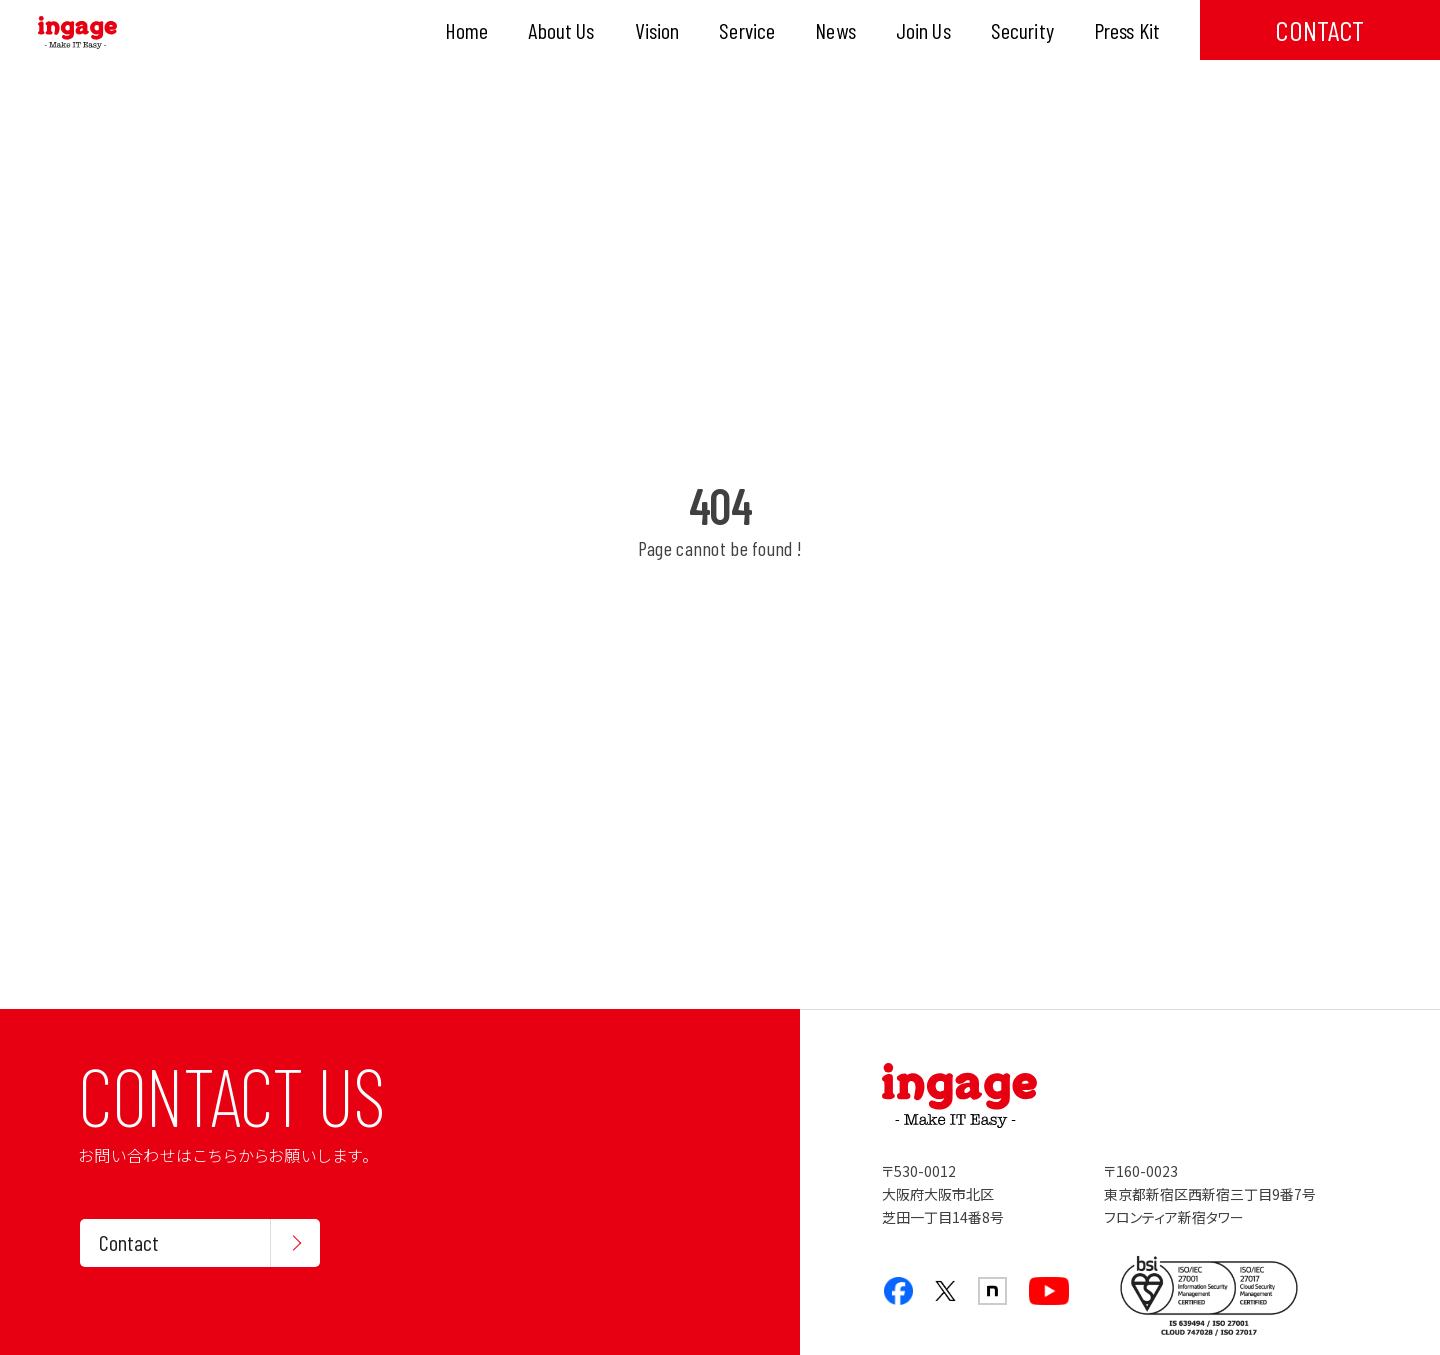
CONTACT (1319, 30)
